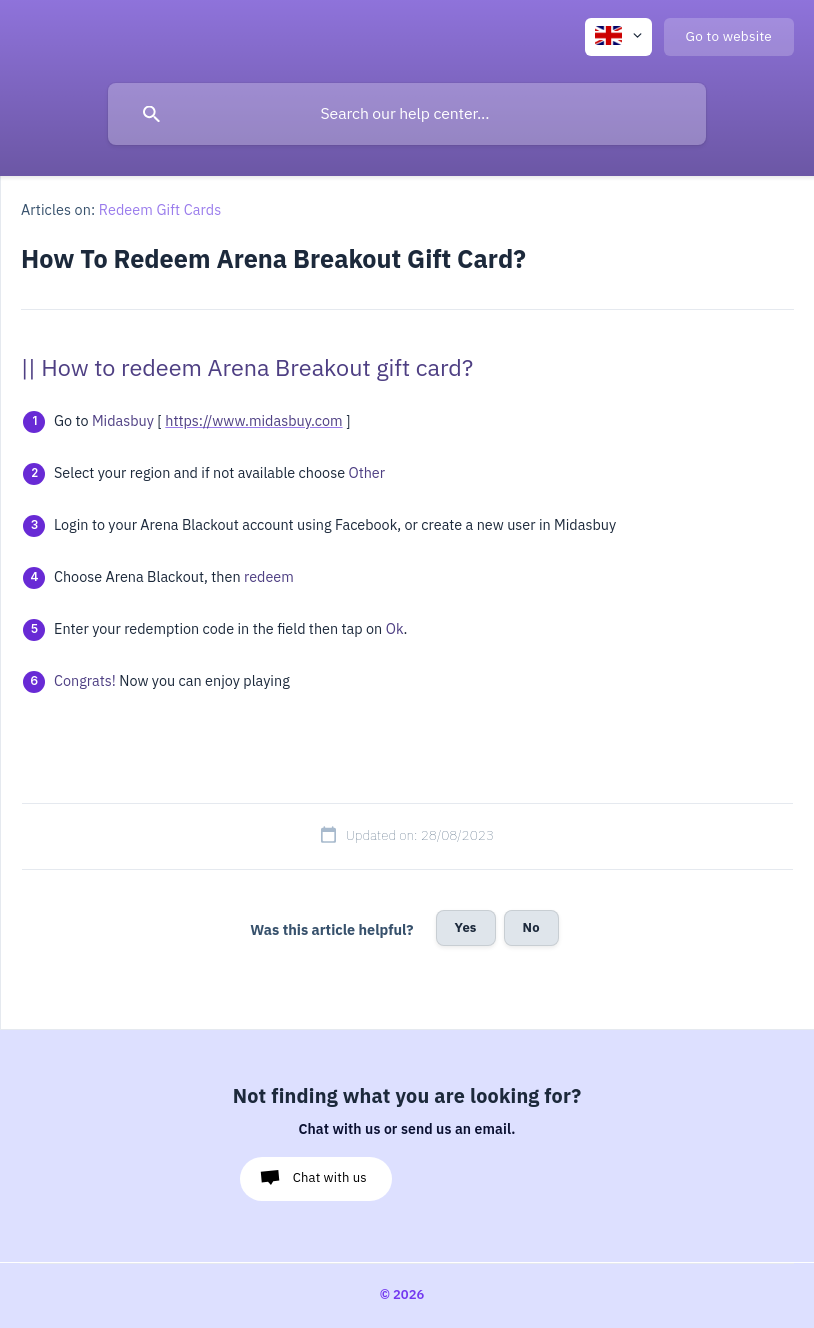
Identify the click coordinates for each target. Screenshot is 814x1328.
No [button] (531, 927)
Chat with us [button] (330, 1177)
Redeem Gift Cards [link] (160, 210)
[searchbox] (407, 114)
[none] (618, 37)
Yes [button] (466, 927)
